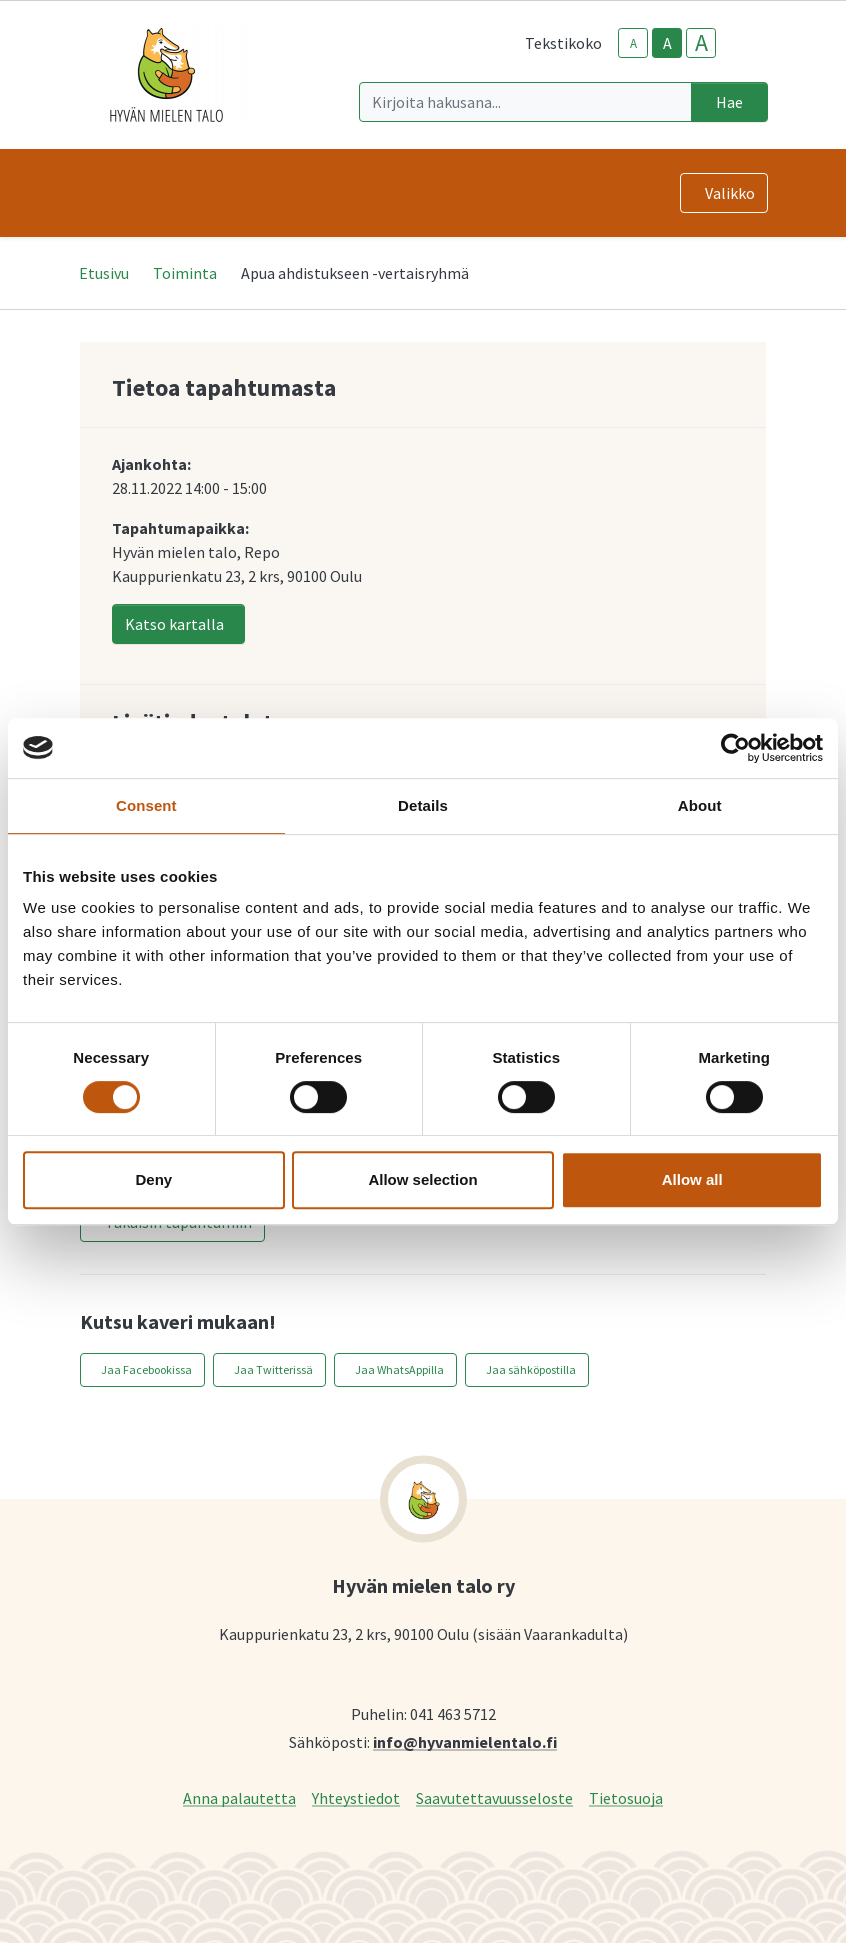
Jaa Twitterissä (273, 1369)
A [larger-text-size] (701, 43)
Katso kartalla (174, 624)
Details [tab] (423, 805)
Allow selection (422, 1179)
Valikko (730, 193)
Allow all (692, 1179)
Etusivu (104, 273)
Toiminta (185, 273)
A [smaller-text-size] (633, 43)
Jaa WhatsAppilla (399, 1369)
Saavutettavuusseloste (494, 1797)
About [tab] (700, 805)
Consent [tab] (146, 805)
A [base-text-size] (667, 43)
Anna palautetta (239, 1797)
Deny (153, 1179)
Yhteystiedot (356, 1797)
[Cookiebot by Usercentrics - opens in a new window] (735, 748)
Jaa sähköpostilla (531, 1369)
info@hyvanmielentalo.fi (465, 1741)
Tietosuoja (626, 1797)
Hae (729, 102)
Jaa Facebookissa (146, 1369)
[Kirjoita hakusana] (525, 102)
